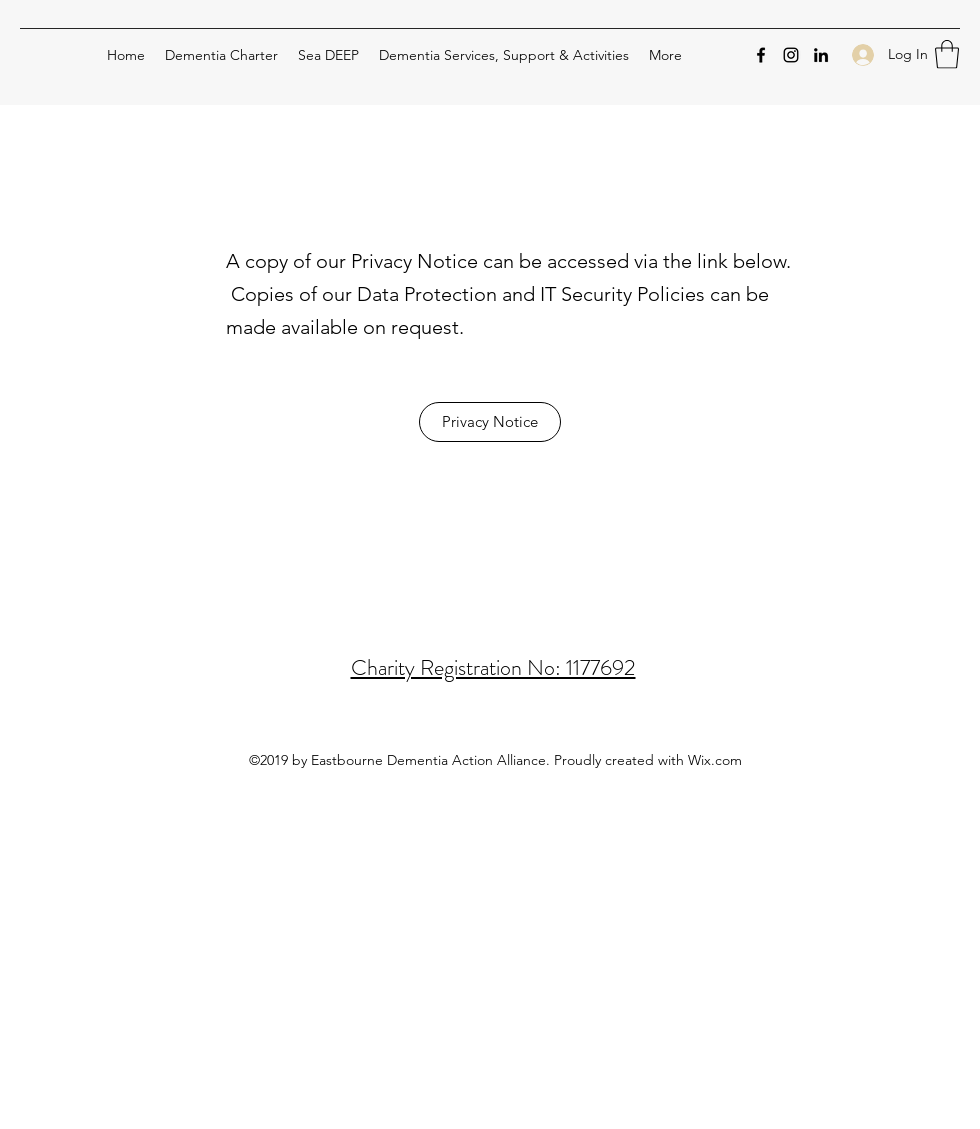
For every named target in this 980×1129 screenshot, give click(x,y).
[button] (947, 54)
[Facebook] (761, 55)
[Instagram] (791, 55)
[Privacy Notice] (490, 422)
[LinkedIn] (821, 55)
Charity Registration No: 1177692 (493, 667)
